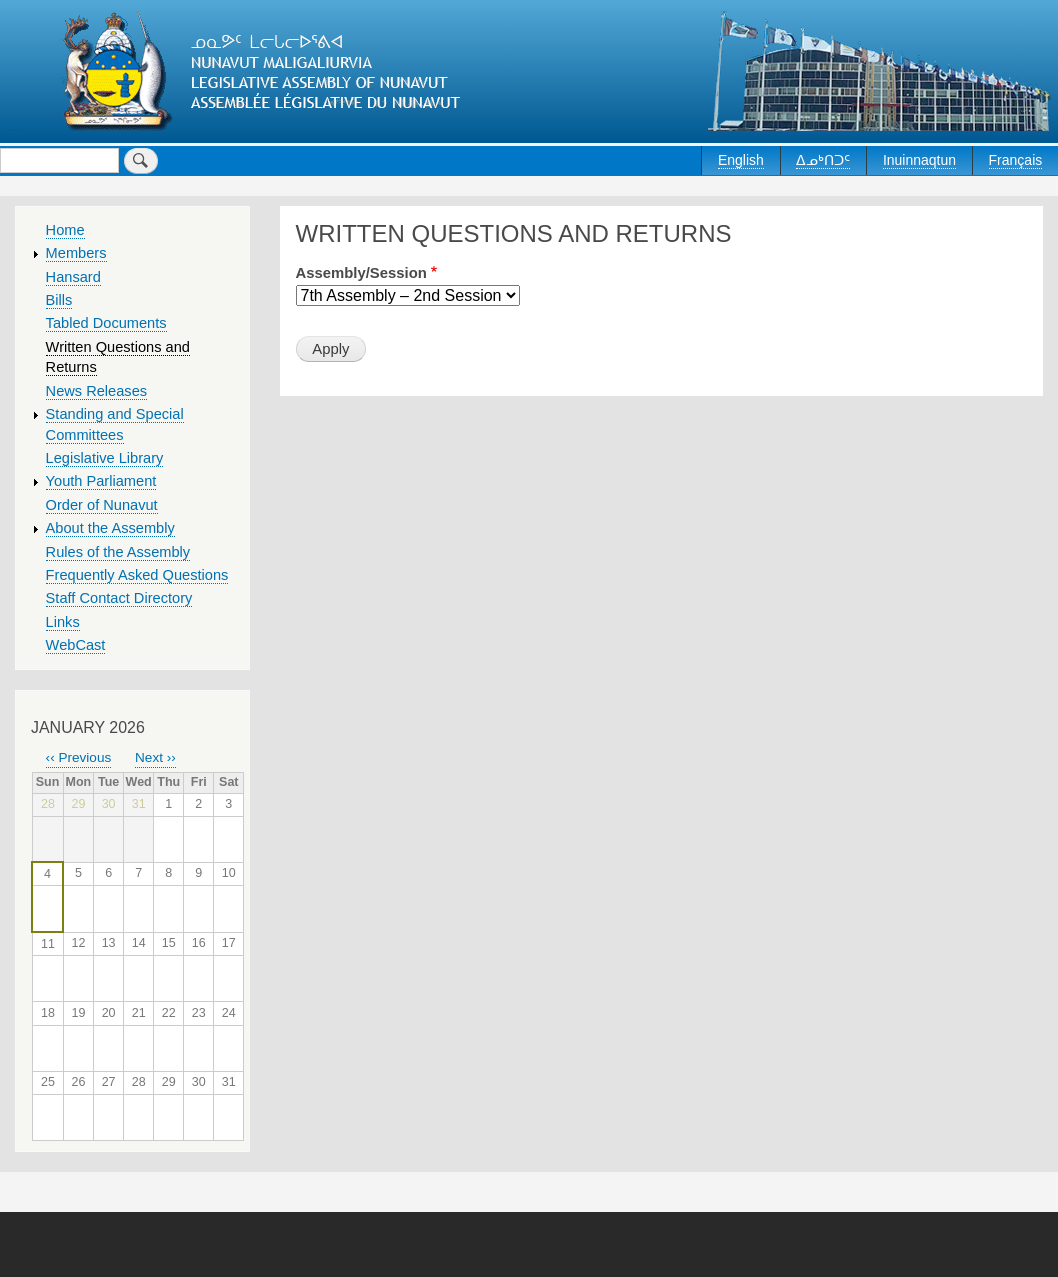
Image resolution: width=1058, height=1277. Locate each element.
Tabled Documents (106, 323)
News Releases (97, 391)
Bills (59, 300)
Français (1016, 160)
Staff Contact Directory (119, 598)
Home (65, 230)
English (741, 160)
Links (63, 622)
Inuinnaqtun (919, 160)
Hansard (73, 277)
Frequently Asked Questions (137, 575)
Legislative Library (105, 458)
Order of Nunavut (102, 505)
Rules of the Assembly (118, 552)
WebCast (76, 645)
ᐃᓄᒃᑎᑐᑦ (823, 160)
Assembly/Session (361, 273)
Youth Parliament (101, 481)
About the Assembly (110, 528)
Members (76, 253)
